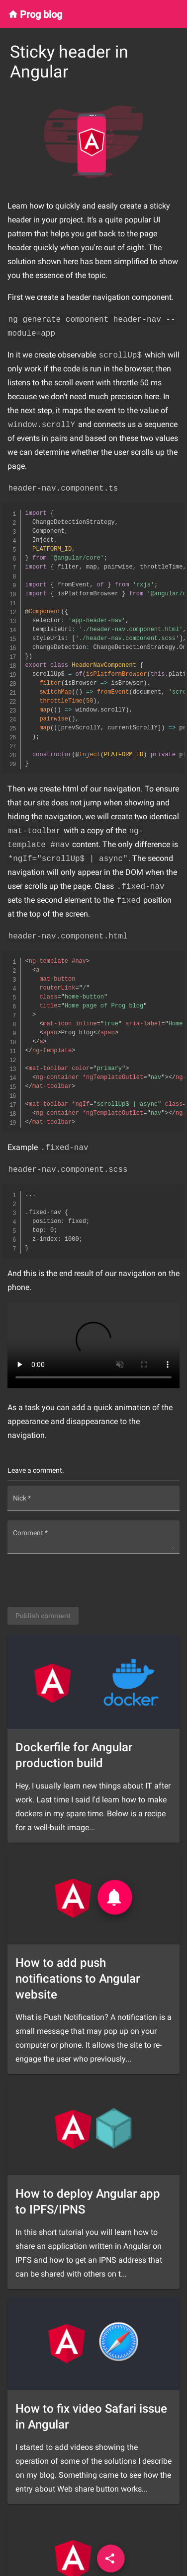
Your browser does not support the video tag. (93, 1345)
